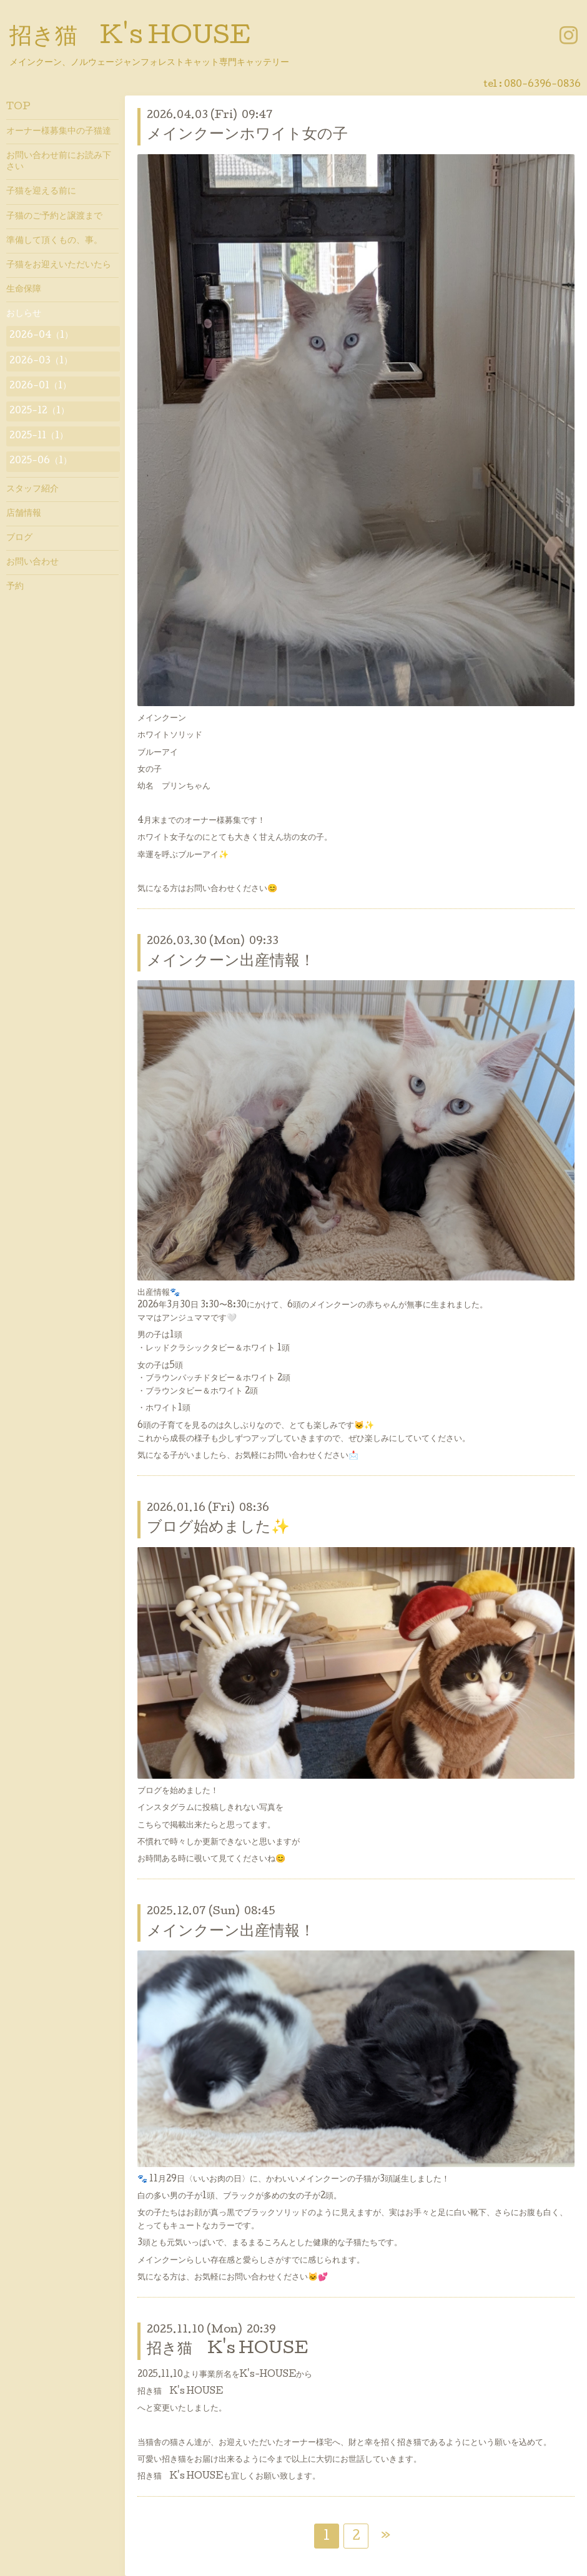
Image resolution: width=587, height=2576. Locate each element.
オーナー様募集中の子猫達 (58, 132)
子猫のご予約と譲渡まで (54, 217)
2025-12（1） (39, 411)
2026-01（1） (40, 386)
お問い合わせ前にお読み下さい (58, 161)
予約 (15, 587)
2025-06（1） (40, 461)
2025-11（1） (38, 436)
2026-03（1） (40, 361)
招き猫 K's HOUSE (129, 38)
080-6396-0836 (542, 85)
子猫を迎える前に (41, 192)
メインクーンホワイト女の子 (247, 135)
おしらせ (23, 314)
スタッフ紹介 (32, 489)
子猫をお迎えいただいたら (58, 265)
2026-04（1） (41, 336)
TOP (18, 107)
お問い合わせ (32, 563)
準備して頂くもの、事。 (54, 241)
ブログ (19, 538)
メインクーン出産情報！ (231, 961)
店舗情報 (23, 514)
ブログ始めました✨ (218, 1528)
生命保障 (23, 290)
